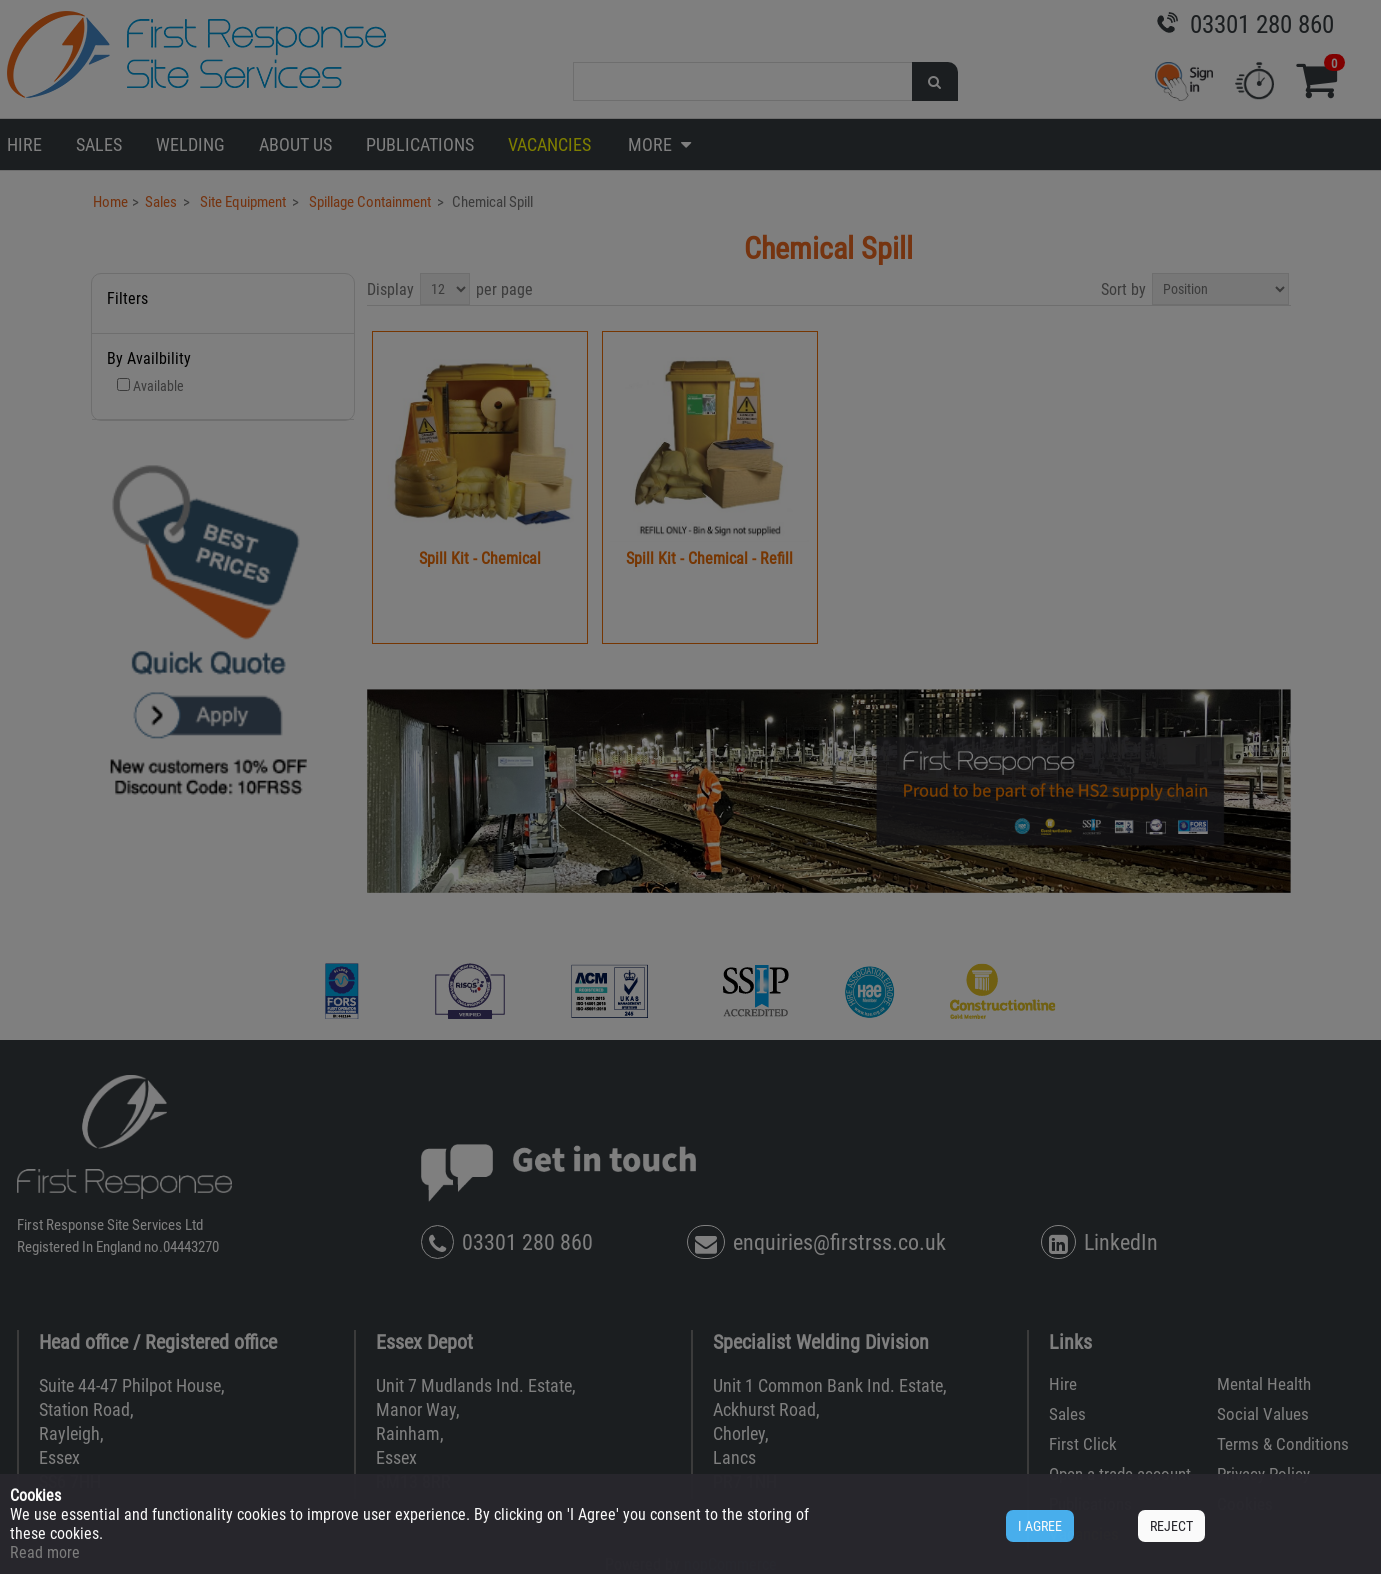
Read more (45, 1552)
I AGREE (1040, 1526)
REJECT (1171, 1526)
